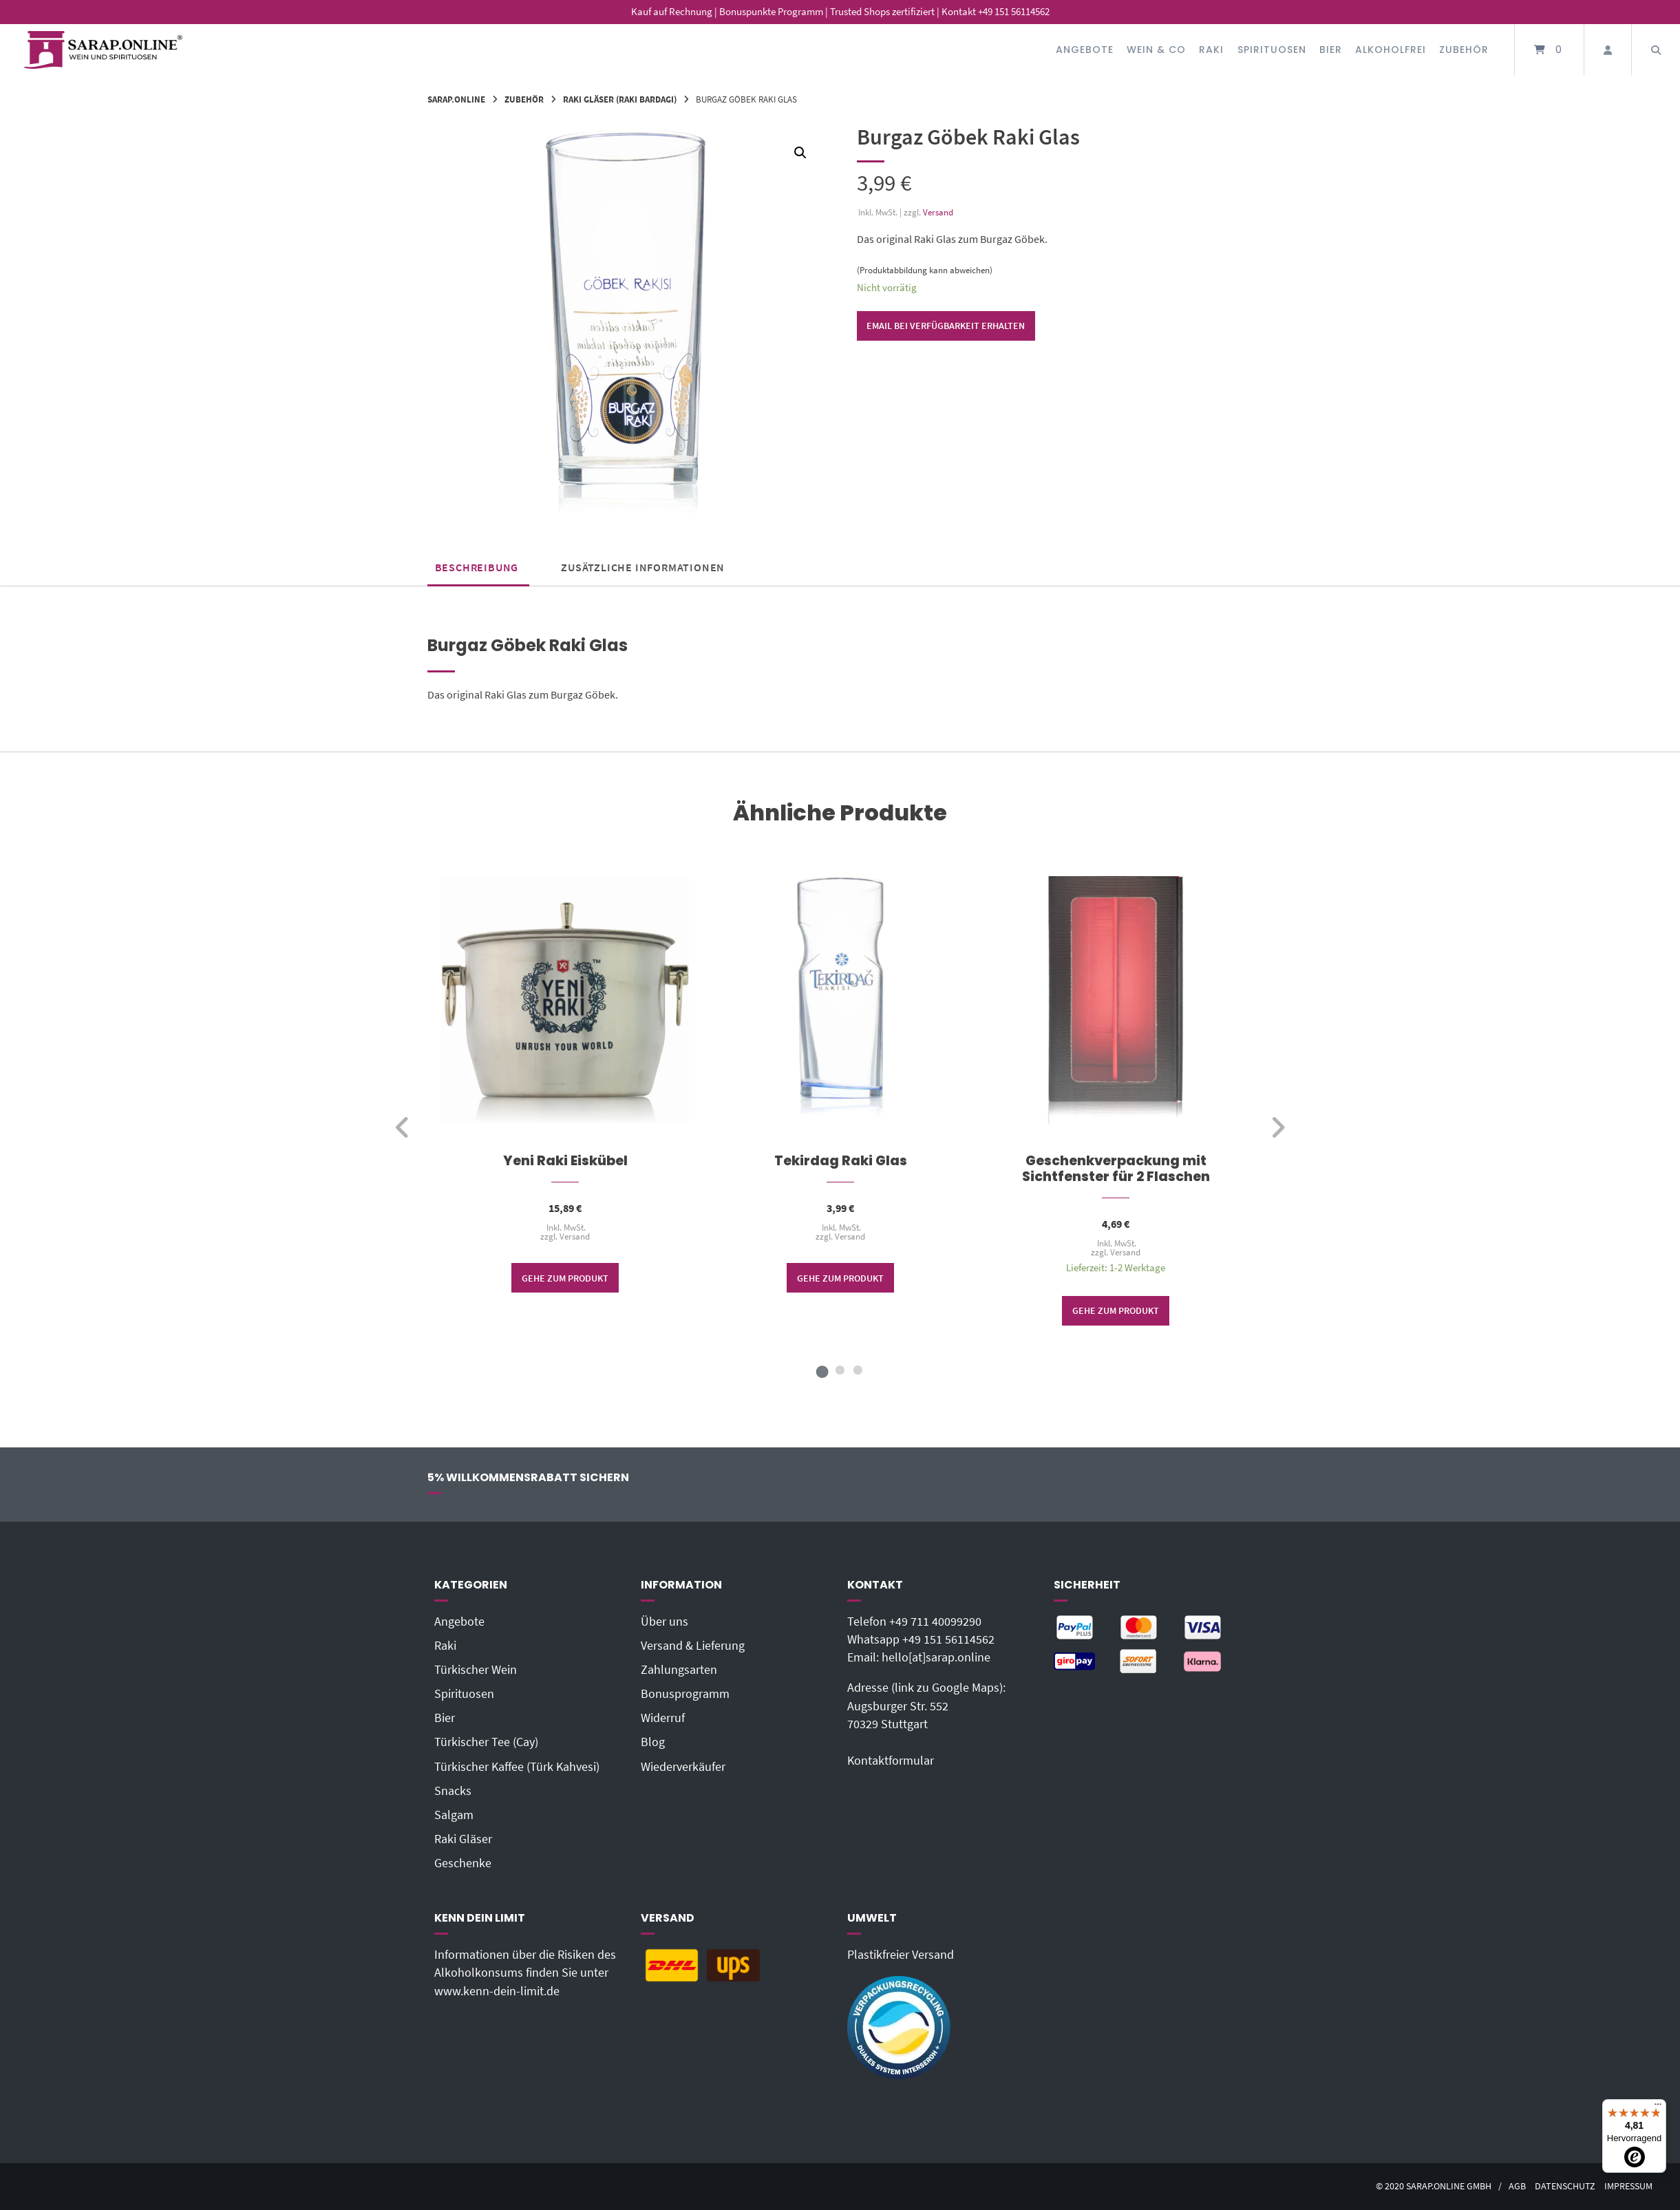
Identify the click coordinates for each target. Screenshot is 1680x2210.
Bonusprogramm (685, 1693)
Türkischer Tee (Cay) (486, 1742)
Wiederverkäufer (683, 1766)
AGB (1517, 2186)
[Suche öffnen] (1656, 50)
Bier (1330, 49)
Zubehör (1464, 49)
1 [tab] (822, 1370)
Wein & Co (1156, 49)
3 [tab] (858, 1370)
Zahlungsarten (679, 1669)
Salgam (454, 1815)
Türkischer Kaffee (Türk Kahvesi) (516, 1766)
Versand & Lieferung (693, 1645)
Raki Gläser (463, 1839)
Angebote (1085, 49)
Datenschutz (1565, 2186)
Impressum (1628, 2186)
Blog (653, 1742)
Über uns (664, 1621)
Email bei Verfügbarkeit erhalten (945, 325)
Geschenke (462, 1863)
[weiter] (1277, 1127)
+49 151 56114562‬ (948, 1639)
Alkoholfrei (1390, 49)
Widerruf (663, 1717)
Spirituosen (1271, 49)
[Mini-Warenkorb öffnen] (1549, 50)
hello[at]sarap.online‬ (936, 1657)
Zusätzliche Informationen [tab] (643, 567)
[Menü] (1658, 2107)
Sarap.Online (456, 99)
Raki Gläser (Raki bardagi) (620, 99)
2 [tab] (840, 1370)
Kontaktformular (890, 1760)
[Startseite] (103, 50)
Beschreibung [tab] (477, 567)
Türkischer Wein (475, 1669)
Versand (938, 211)
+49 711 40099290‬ (935, 1621)
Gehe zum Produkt (565, 1277)
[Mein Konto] (1607, 50)
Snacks (452, 1790)
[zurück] (403, 1127)
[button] (800, 152)
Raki (1211, 49)
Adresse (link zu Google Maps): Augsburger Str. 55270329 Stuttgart (926, 1706)
